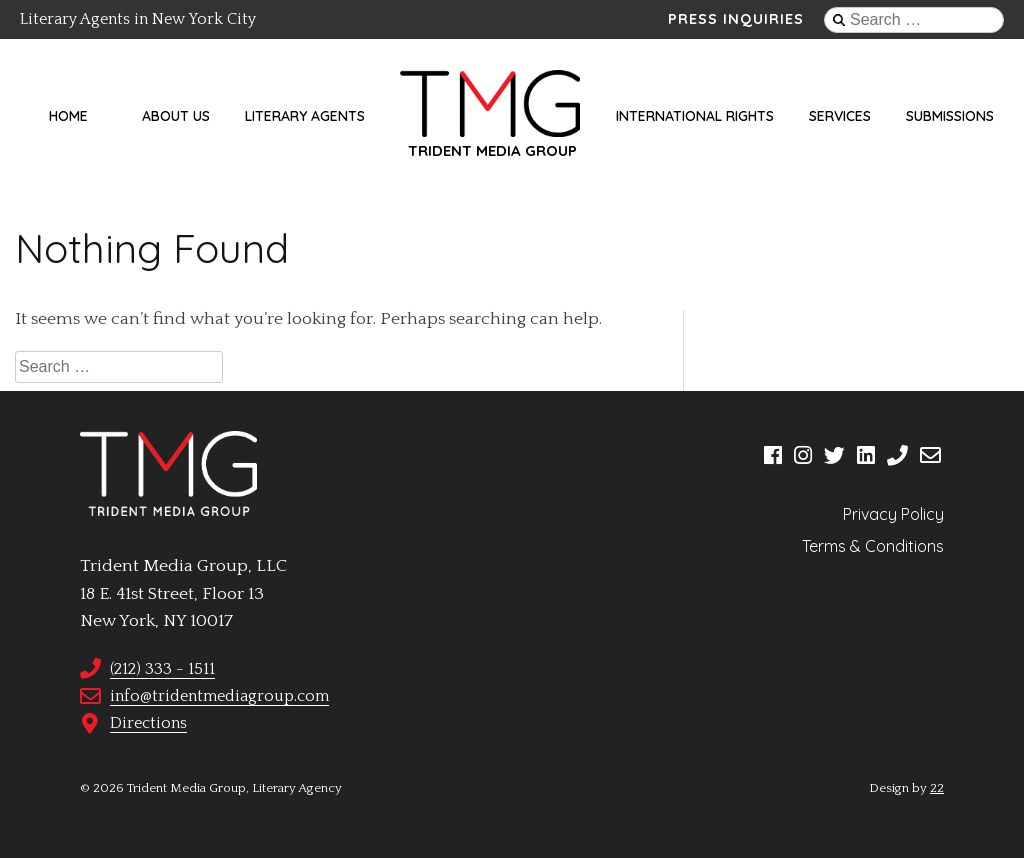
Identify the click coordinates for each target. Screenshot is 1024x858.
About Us (176, 116)
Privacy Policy (893, 514)
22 (937, 788)
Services (840, 116)
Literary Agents (305, 116)
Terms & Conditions (873, 546)
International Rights (695, 116)
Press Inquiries (736, 19)
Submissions (950, 116)
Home (68, 116)
